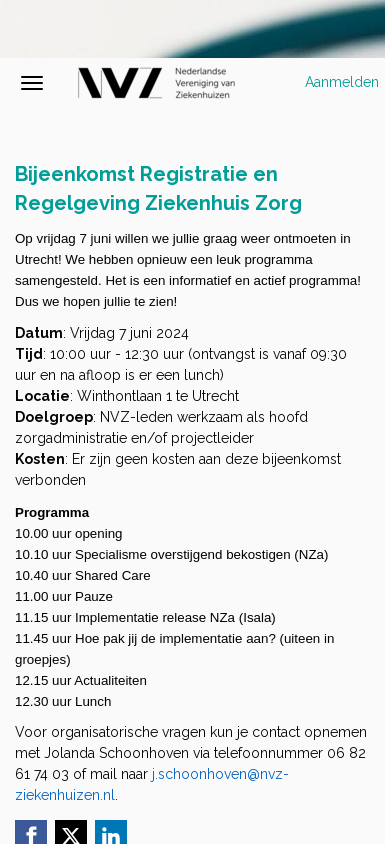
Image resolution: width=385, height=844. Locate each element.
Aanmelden (342, 82)
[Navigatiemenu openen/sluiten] (32, 83)
